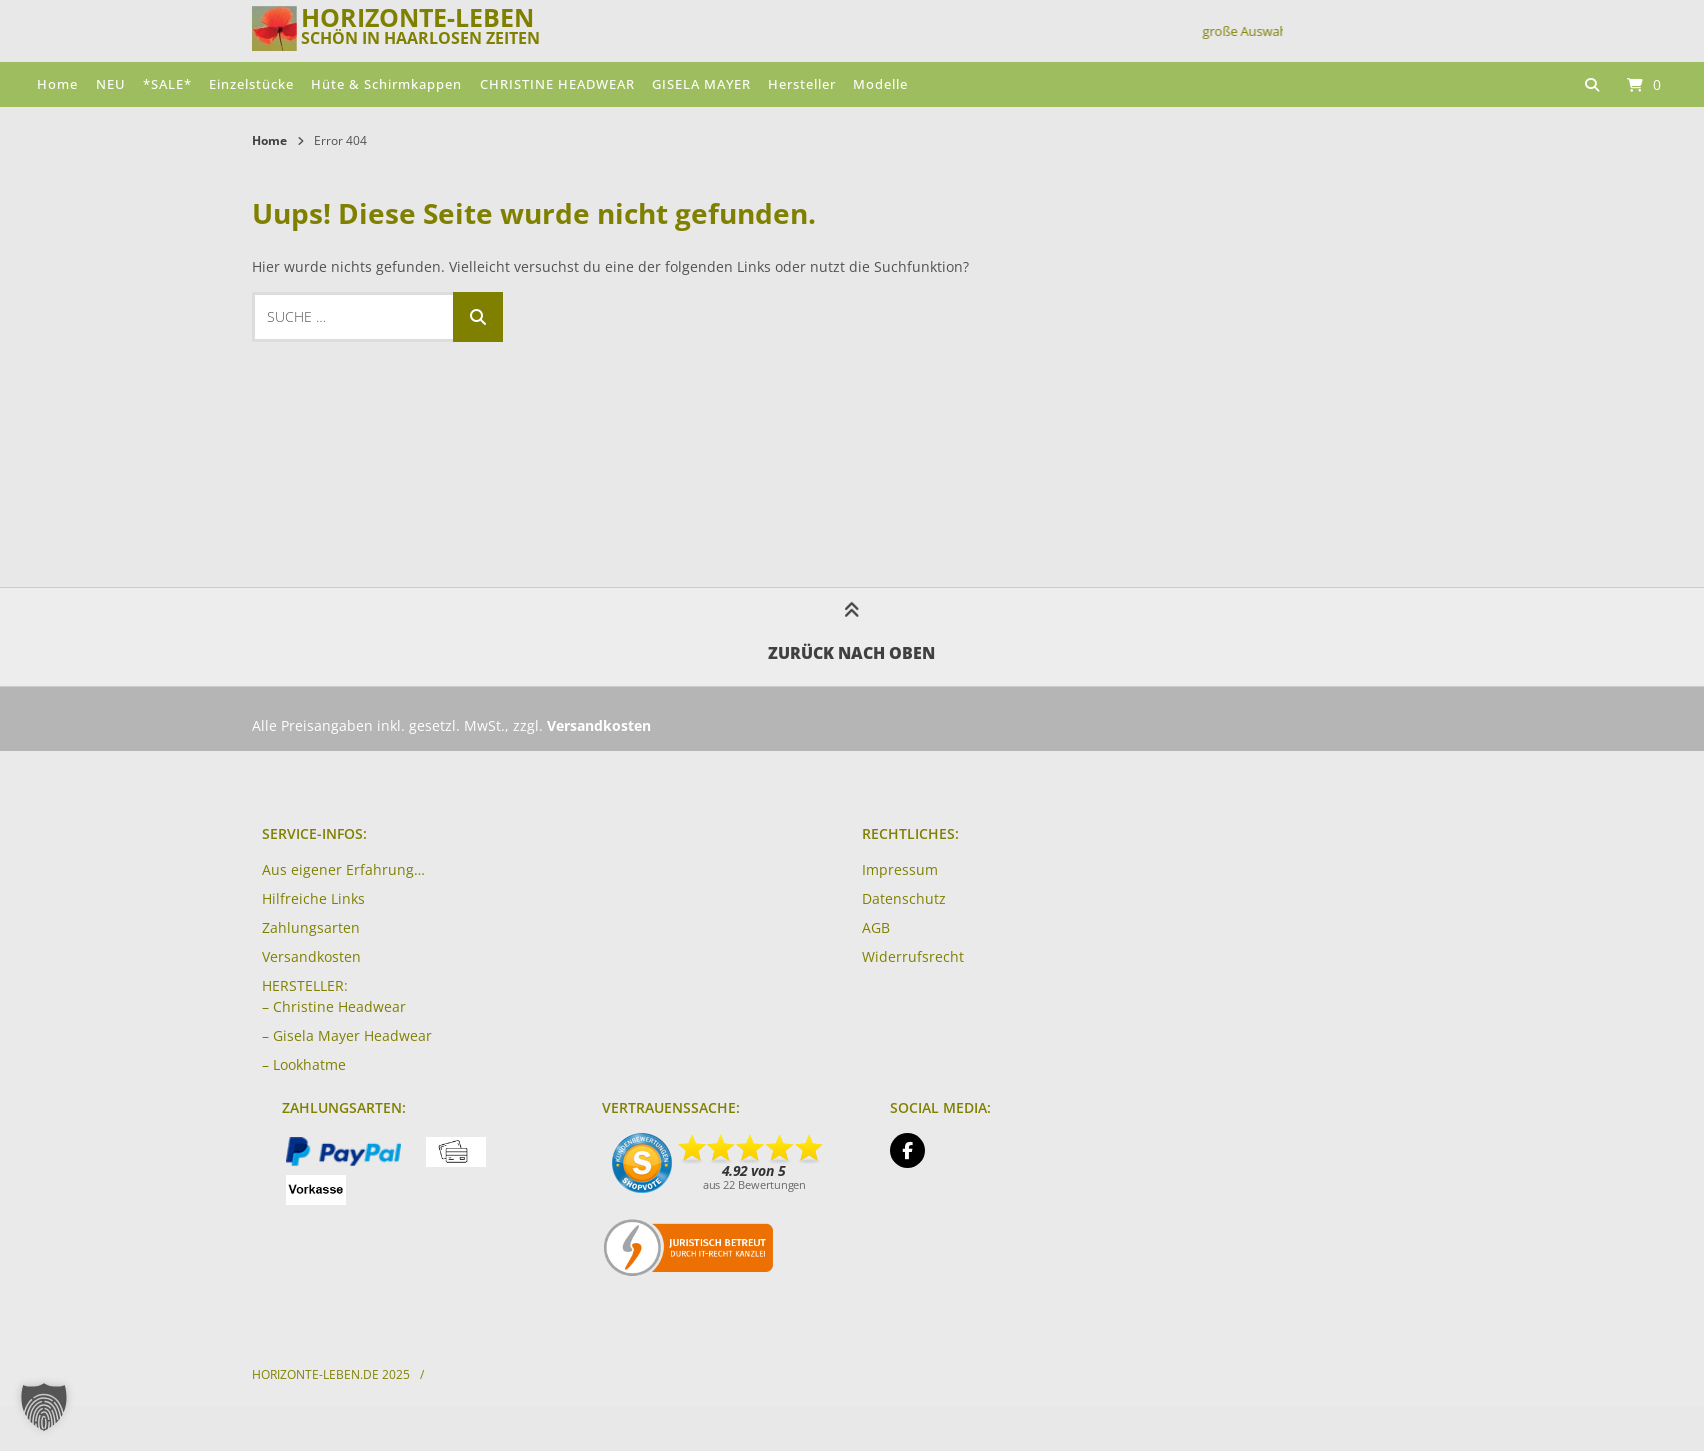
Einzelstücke (251, 84)
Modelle (880, 84)
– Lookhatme (304, 1064)
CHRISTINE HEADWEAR (557, 84)
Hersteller (802, 84)
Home (57, 84)
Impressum (900, 869)
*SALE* (167, 84)
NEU (111, 84)
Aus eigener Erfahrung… (343, 869)
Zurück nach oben (851, 636)
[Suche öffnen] (1592, 84)
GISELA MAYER (701, 84)
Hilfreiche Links (313, 898)
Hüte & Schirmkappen (386, 84)
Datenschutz (904, 898)
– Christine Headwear (334, 1006)
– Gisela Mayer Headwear (347, 1035)
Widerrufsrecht (913, 956)
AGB (876, 927)
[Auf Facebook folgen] (907, 1150)
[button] (44, 1407)
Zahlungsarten (311, 927)
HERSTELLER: (305, 985)
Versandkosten (311, 956)
